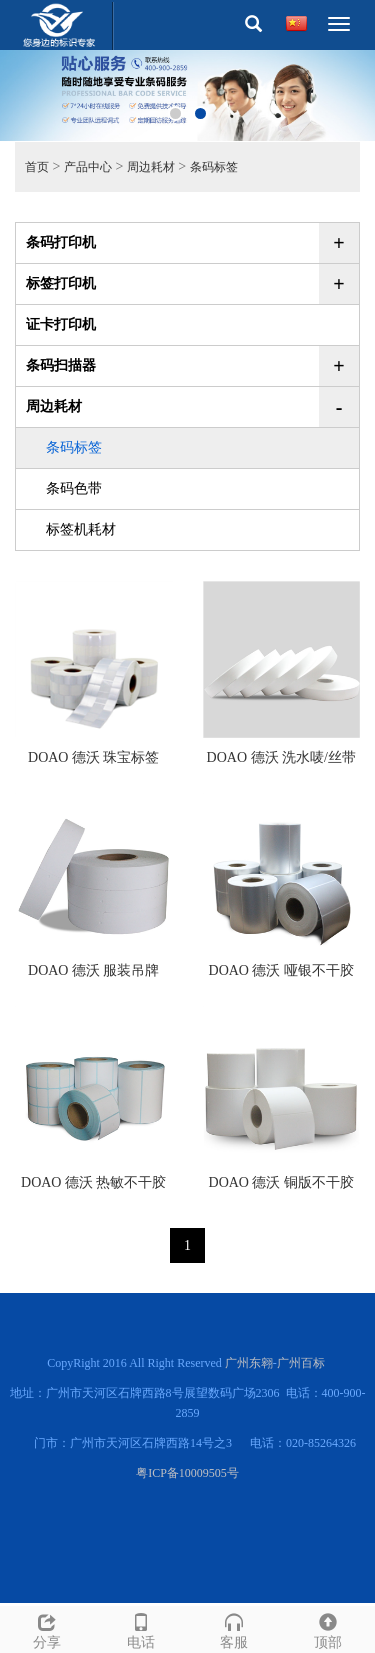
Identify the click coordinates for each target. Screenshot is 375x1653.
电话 (141, 1628)
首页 (37, 167)
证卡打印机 (61, 324)
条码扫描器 (61, 365)
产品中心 (88, 167)
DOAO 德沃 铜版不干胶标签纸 (281, 1189)
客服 (235, 1628)
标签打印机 (61, 283)
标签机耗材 (81, 529)
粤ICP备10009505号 (187, 1473)
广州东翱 (249, 1363)
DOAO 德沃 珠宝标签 (93, 757)
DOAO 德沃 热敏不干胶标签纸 (93, 1189)
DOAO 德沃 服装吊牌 (93, 970)
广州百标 (301, 1363)
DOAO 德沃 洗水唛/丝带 (281, 757)
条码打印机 (61, 242)
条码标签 (214, 167)
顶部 (328, 1628)
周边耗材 (151, 167)
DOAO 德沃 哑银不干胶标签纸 (281, 977)
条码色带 (74, 488)
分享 (47, 1628)
